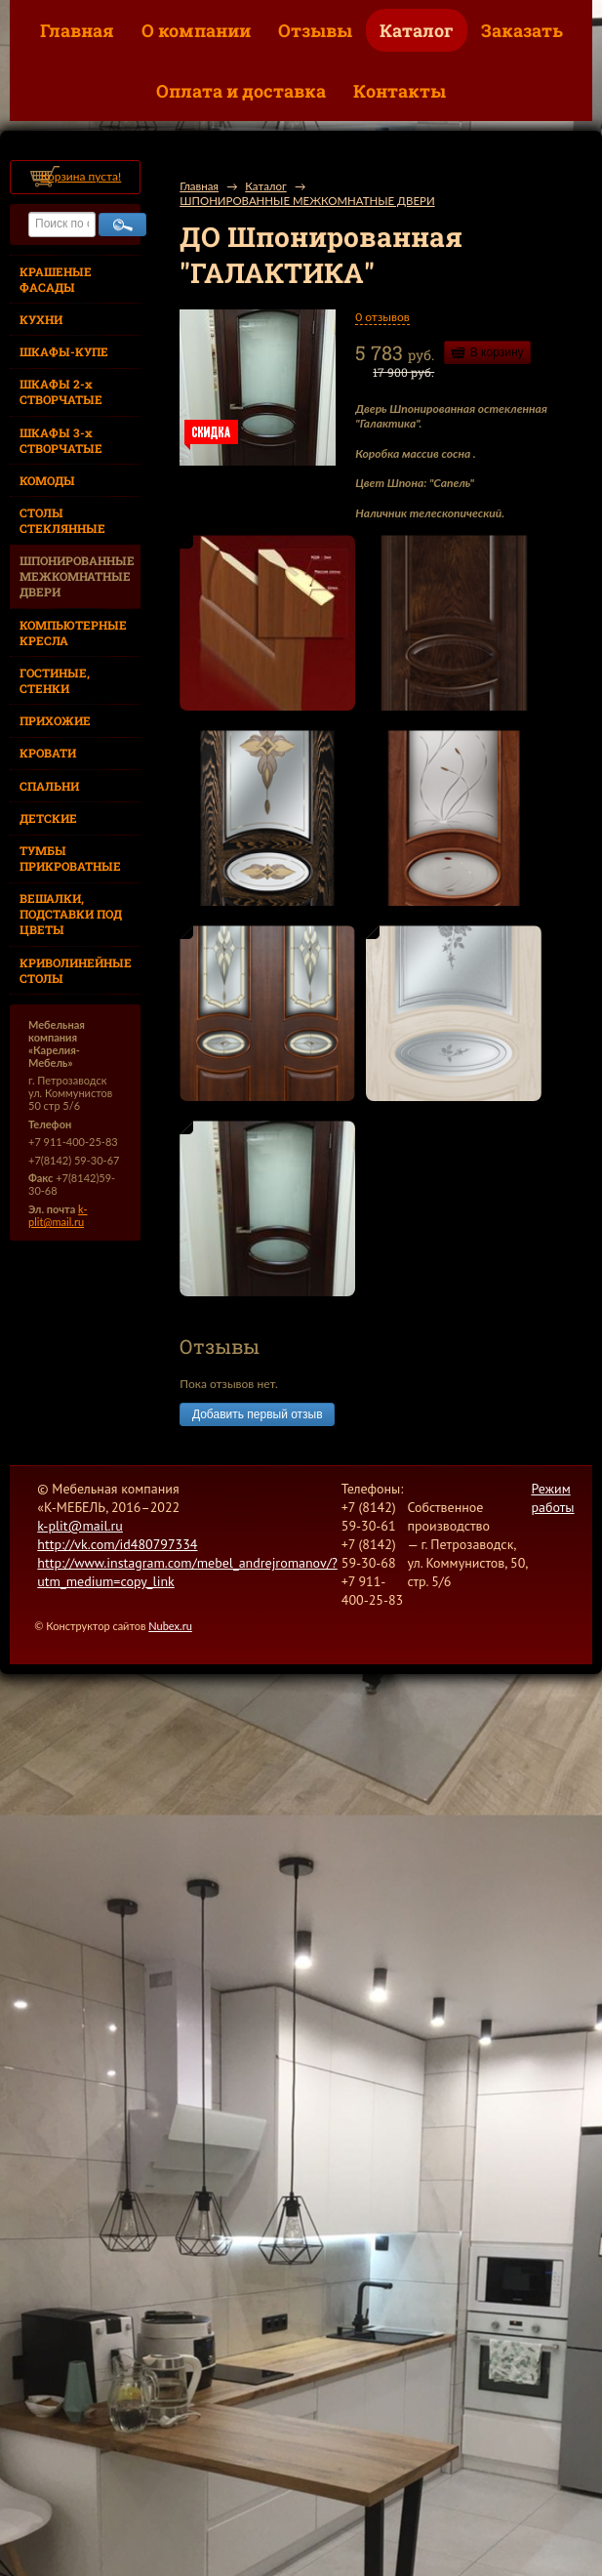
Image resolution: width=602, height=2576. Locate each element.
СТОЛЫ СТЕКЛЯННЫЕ (62, 520)
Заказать (522, 30)
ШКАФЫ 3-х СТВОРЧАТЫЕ (61, 440)
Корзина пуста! (80, 176)
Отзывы (315, 30)
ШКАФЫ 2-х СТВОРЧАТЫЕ (61, 391)
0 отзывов (382, 316)
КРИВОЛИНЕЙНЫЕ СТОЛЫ (76, 970)
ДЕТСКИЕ (48, 818)
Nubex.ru (170, 1625)
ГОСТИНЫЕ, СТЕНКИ (55, 680)
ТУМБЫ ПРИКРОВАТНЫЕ (70, 858)
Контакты (399, 90)
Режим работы (552, 1498)
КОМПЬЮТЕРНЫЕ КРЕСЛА (73, 632)
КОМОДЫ (47, 480)
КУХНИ (41, 319)
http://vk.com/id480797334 (117, 1544)
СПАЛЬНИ (49, 786)
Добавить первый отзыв (257, 1414)
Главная (77, 30)
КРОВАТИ (48, 752)
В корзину (497, 352)
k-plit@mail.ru (58, 1215)
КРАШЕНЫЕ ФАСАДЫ (56, 279)
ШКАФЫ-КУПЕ (64, 351)
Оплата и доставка (241, 90)
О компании (196, 30)
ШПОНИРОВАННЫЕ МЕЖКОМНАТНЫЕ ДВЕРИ (77, 575)
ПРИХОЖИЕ (55, 720)
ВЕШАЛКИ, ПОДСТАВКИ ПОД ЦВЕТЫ (71, 913)
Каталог (417, 30)
